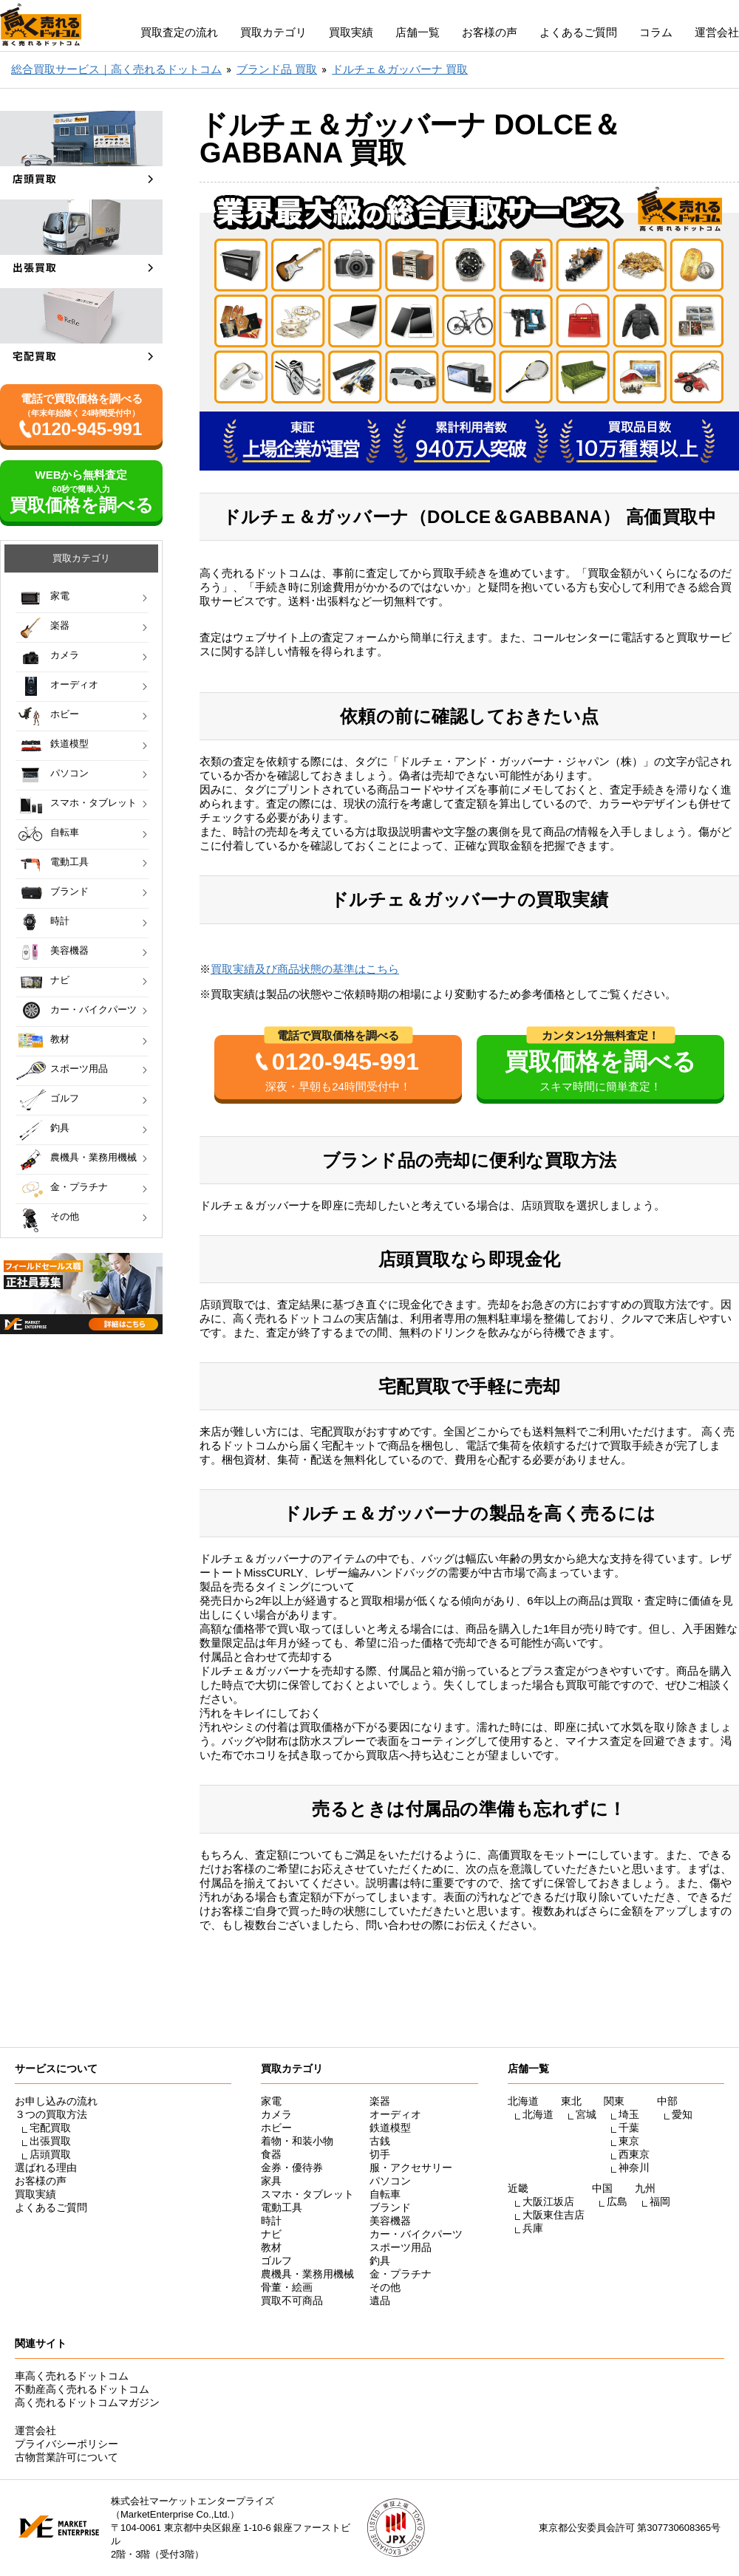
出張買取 (50, 2141)
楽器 (59, 625)
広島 (617, 2201)
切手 (380, 2154)
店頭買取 (50, 2154)
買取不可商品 (292, 2300)
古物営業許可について (66, 2457)
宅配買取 (50, 2127)
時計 (59, 920)
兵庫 (532, 2228)
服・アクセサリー (411, 2167)
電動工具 (69, 861)
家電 (59, 595)
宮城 (586, 2114)
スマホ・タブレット (93, 802)
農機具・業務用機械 (93, 1157)
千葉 (629, 2127)
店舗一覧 (417, 32)
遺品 (380, 2300)
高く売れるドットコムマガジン (87, 2402)
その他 (64, 1216)
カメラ (64, 654)
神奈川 (634, 2167)
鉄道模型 (69, 743)
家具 (271, 2181)
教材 (59, 1039)
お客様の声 (489, 32)
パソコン (69, 773)
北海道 (538, 2114)
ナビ (59, 979)
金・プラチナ (79, 1186)
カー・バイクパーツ (93, 1009)
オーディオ (74, 684)
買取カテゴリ (273, 32)
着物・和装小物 (297, 2141)
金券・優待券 (292, 2167)
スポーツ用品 (79, 1068)
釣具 (59, 1127)
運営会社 (717, 32)
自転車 (64, 832)
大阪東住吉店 (553, 2215)
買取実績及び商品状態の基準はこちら (305, 969)
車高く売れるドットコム (72, 2376)
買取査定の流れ (179, 32)
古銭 (380, 2141)
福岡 (660, 2201)
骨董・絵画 (287, 2287)
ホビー (64, 714)
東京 (629, 2141)
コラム (655, 32)
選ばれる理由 (46, 2167)
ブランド (69, 891)
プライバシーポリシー (66, 2444)
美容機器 (69, 950)
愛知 (682, 2114)
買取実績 (351, 32)
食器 (271, 2154)
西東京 (634, 2154)
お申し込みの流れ (56, 2101)
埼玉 (629, 2114)
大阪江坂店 (548, 2201)
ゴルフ (64, 1098)
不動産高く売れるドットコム (82, 2389)
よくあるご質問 (578, 32)
